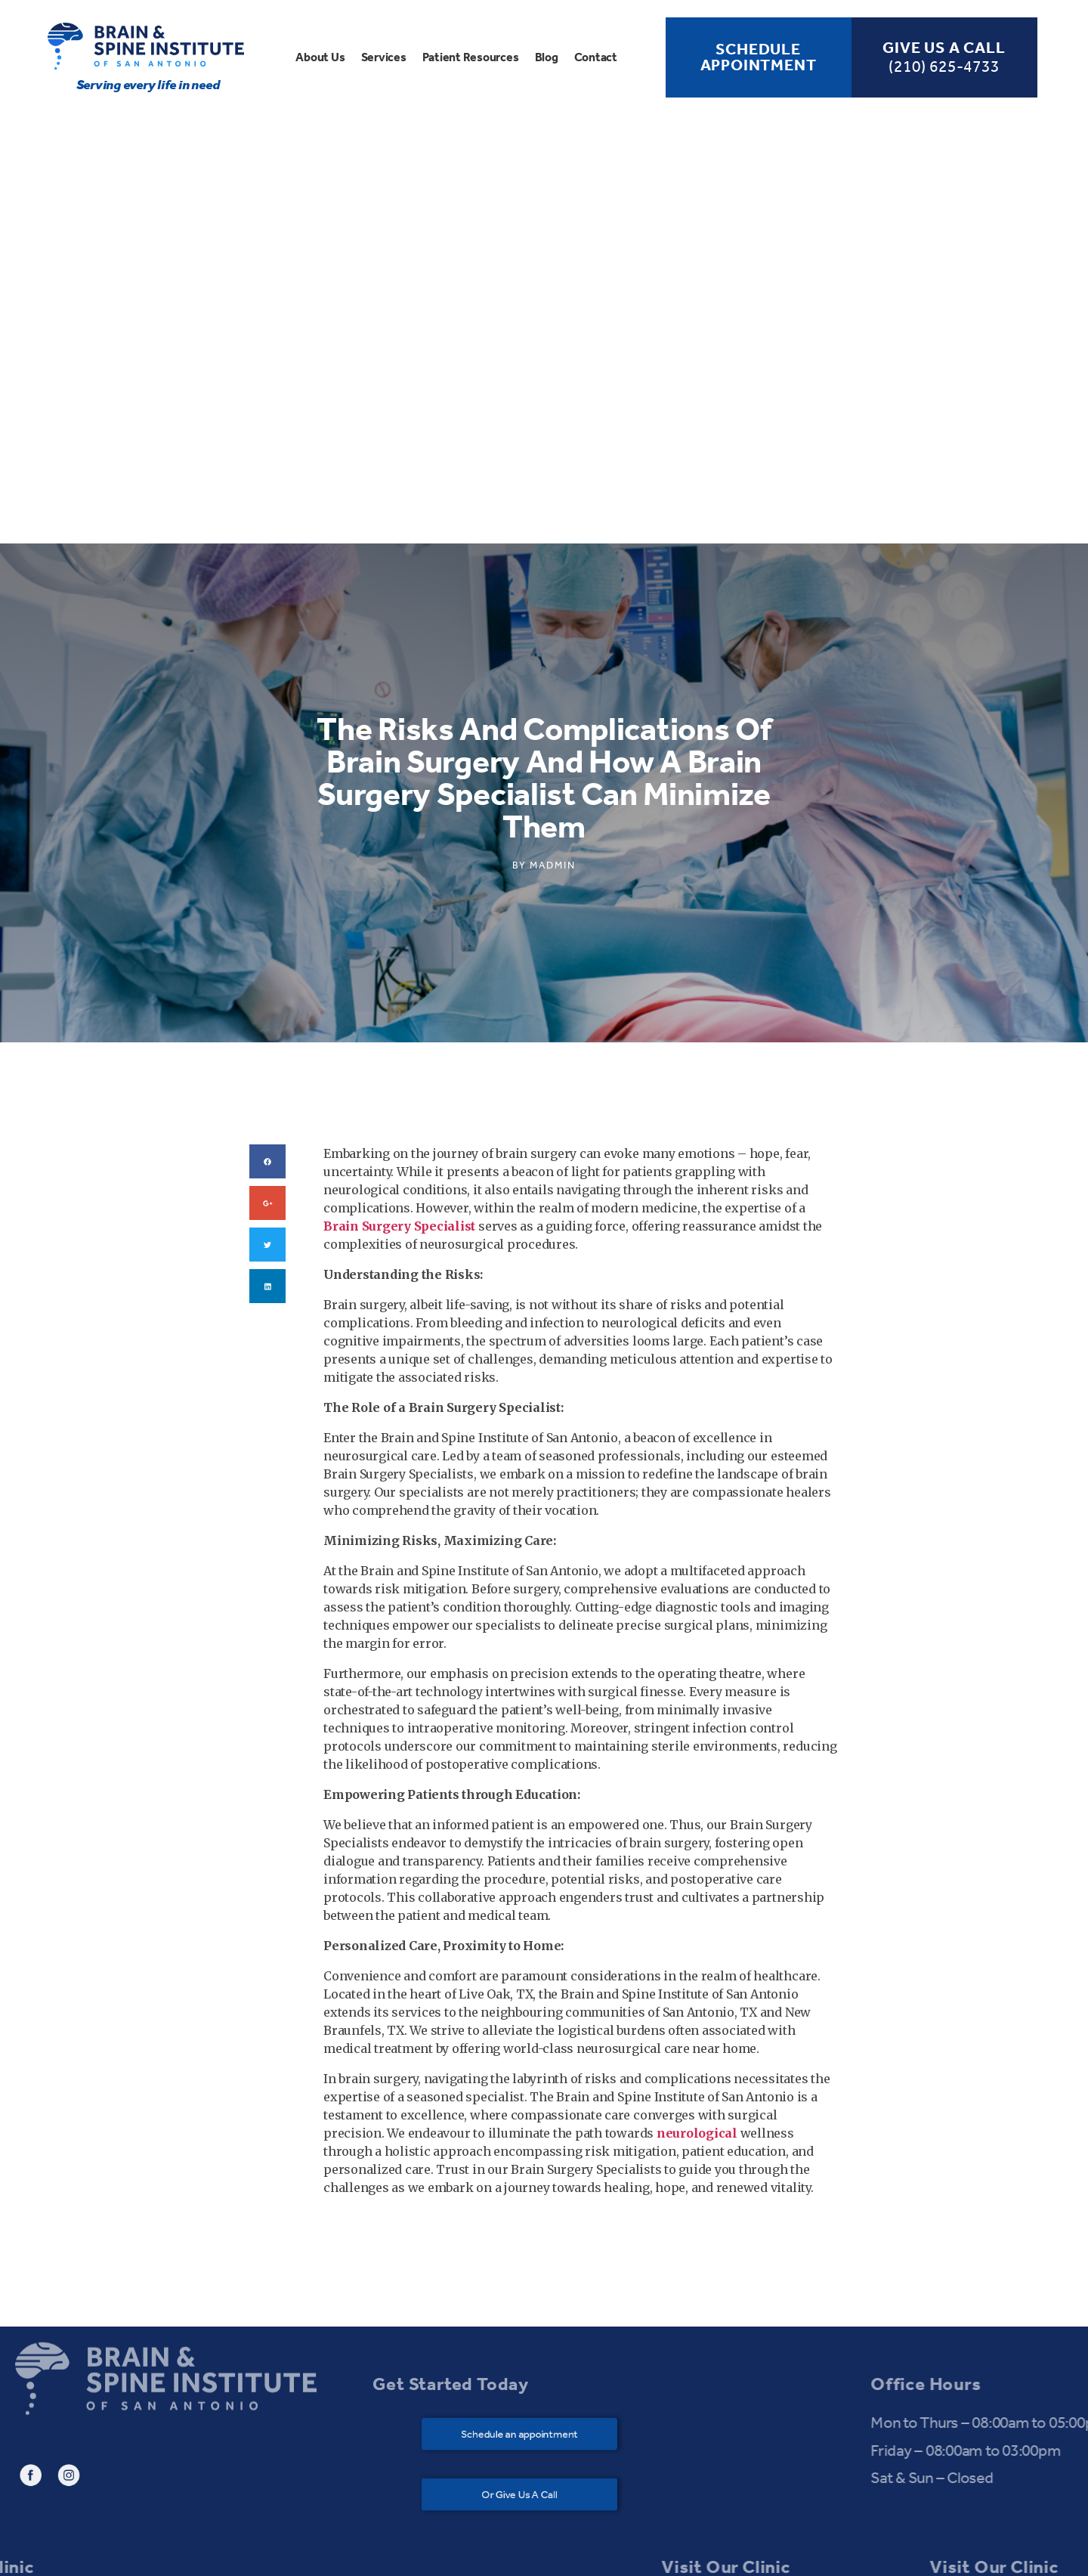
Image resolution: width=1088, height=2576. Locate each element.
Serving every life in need (148, 84)
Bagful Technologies (717, 2550)
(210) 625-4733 (944, 66)
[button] (531, 2141)
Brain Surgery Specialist (399, 933)
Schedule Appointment (758, 57)
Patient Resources (470, 57)
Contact (595, 57)
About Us (320, 57)
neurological (697, 1840)
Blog (546, 57)
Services (383, 57)
